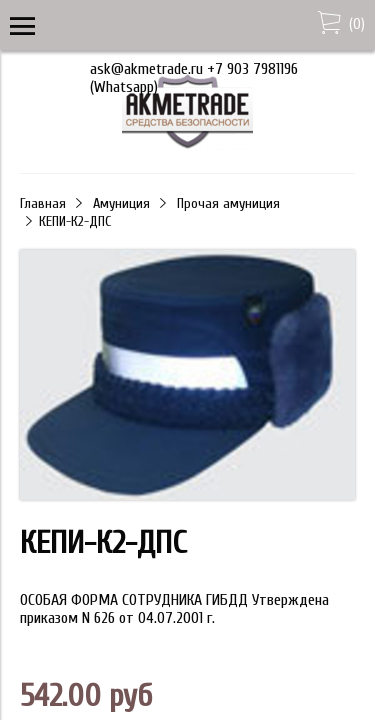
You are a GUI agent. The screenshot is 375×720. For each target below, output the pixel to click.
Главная (43, 203)
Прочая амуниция (228, 203)
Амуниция (121, 203)
